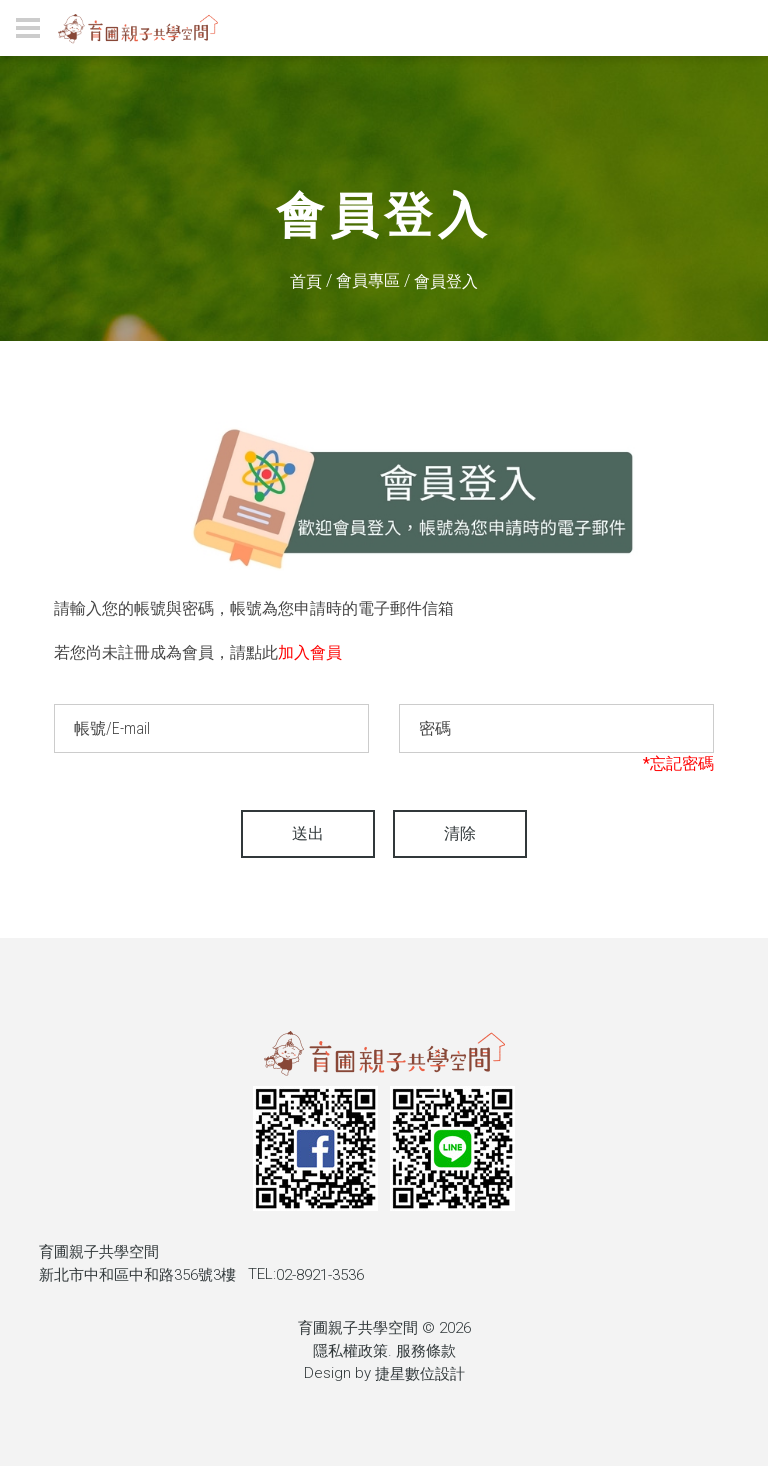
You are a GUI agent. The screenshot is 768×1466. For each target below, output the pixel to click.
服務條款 (426, 1351)
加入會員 (310, 652)
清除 (460, 833)
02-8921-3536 (320, 1275)
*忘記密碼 (678, 763)
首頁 (306, 281)
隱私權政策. (352, 1351)
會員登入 (446, 281)
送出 (308, 833)
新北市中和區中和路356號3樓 (137, 1275)
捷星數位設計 (420, 1374)
